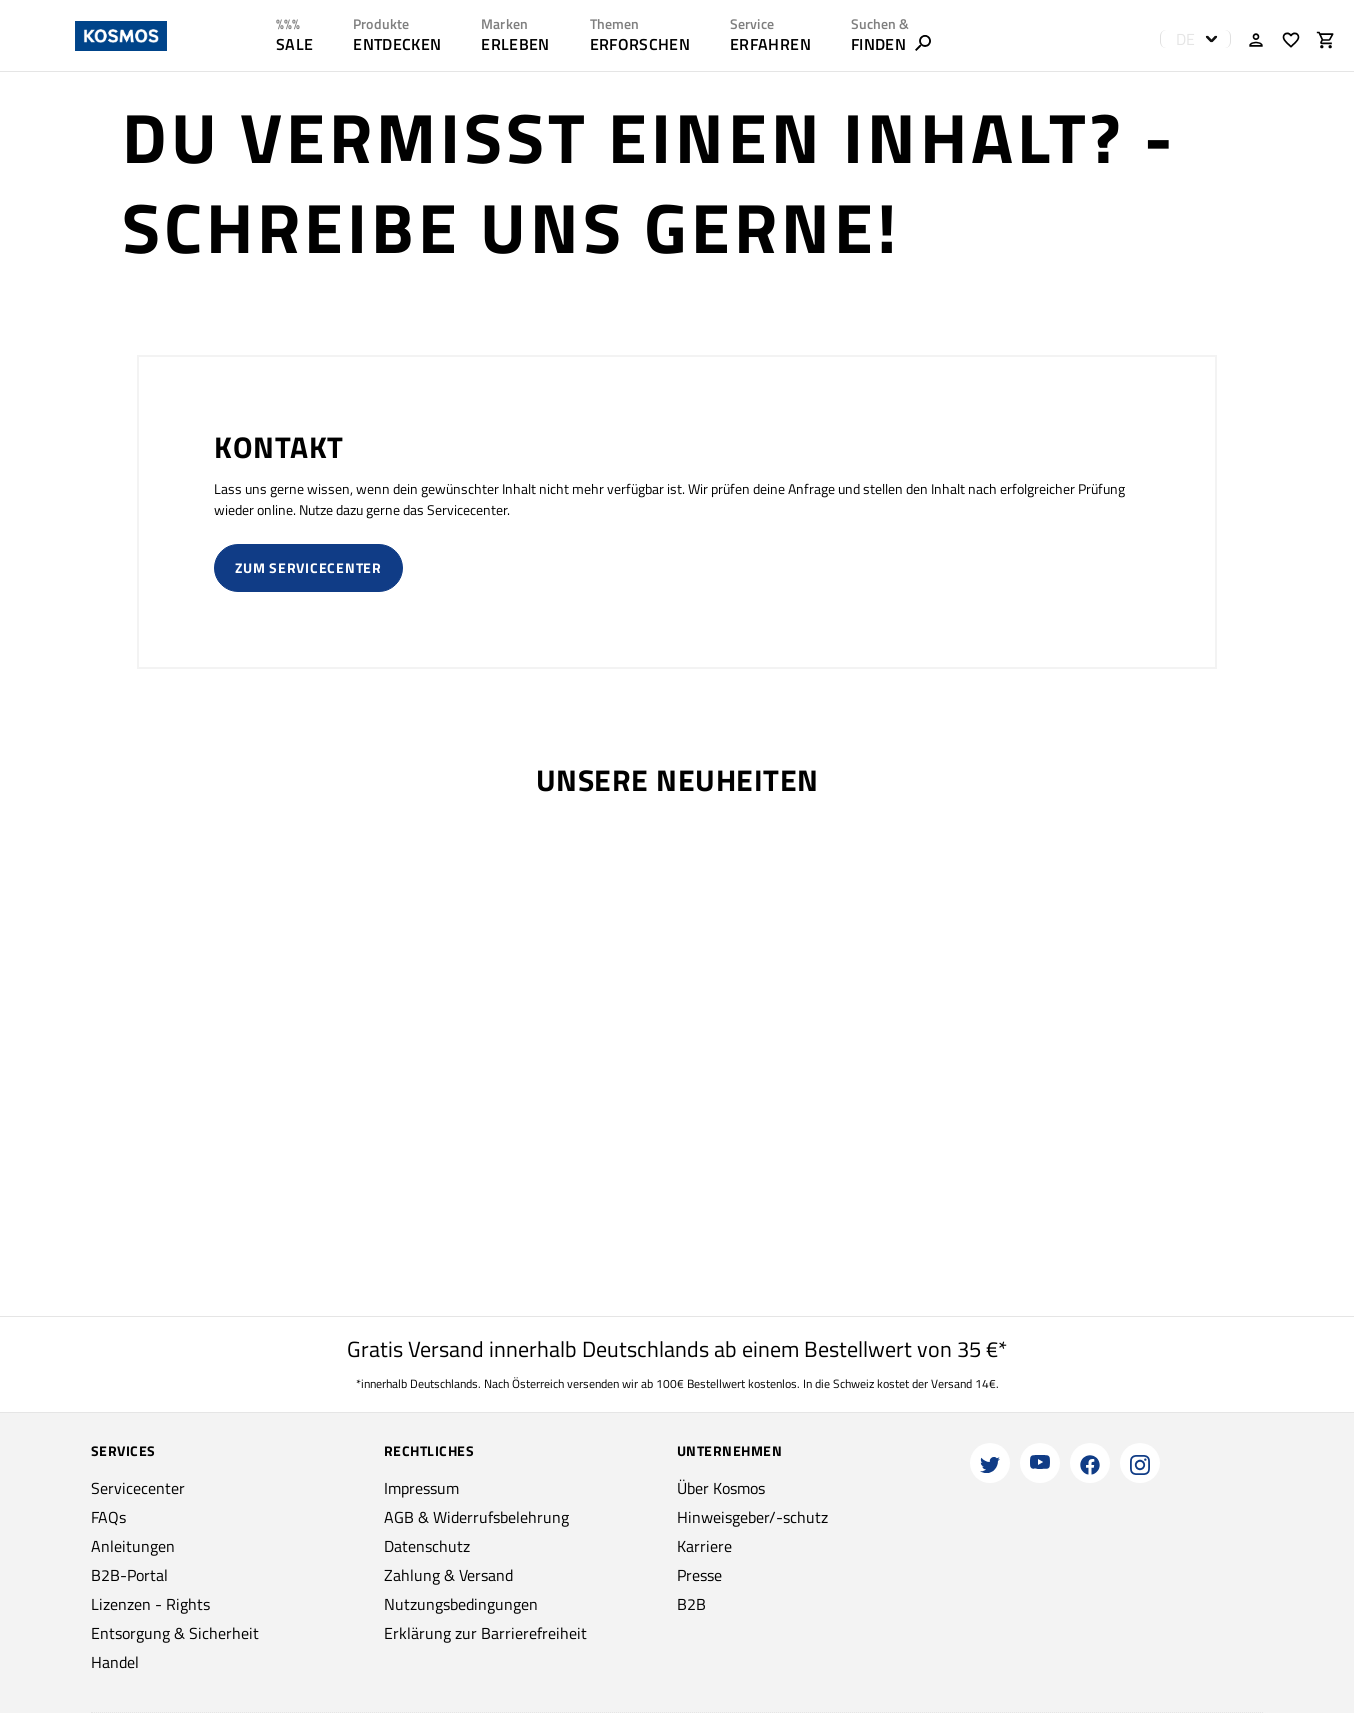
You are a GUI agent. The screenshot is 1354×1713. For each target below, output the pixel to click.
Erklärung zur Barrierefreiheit (485, 1633)
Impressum (421, 1488)
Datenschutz (427, 1546)
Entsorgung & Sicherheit (175, 1633)
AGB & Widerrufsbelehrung (476, 1517)
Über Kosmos (721, 1488)
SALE (294, 44)
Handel (115, 1662)
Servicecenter (138, 1488)
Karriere (704, 1546)
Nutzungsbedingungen (461, 1604)
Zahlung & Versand (448, 1575)
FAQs (108, 1517)
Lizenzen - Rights (150, 1604)
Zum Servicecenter (308, 567)
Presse (699, 1575)
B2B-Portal (129, 1575)
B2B (691, 1604)
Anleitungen (133, 1546)
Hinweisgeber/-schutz (752, 1517)
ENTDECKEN (397, 44)
